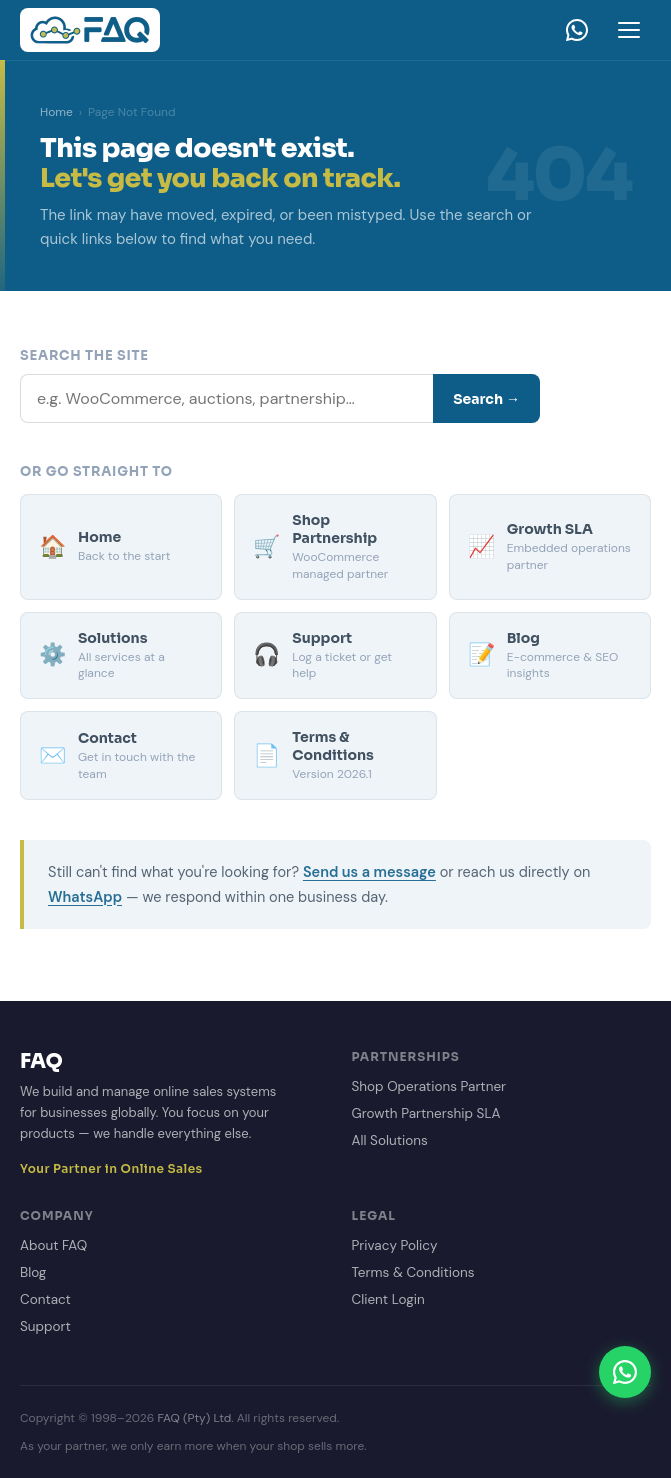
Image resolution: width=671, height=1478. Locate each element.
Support (45, 1326)
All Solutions (390, 1140)
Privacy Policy (395, 1245)
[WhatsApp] (577, 30)
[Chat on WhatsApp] (625, 1372)
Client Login (388, 1299)
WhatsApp (85, 897)
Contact (45, 1299)
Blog (33, 1272)
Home (56, 112)
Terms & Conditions (413, 1272)
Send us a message (369, 872)
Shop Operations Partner (429, 1086)
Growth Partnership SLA (426, 1113)
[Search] (226, 398)
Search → (486, 399)
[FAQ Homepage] (90, 30)
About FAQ (53, 1245)
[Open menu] (629, 30)
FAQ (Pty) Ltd (194, 1418)
